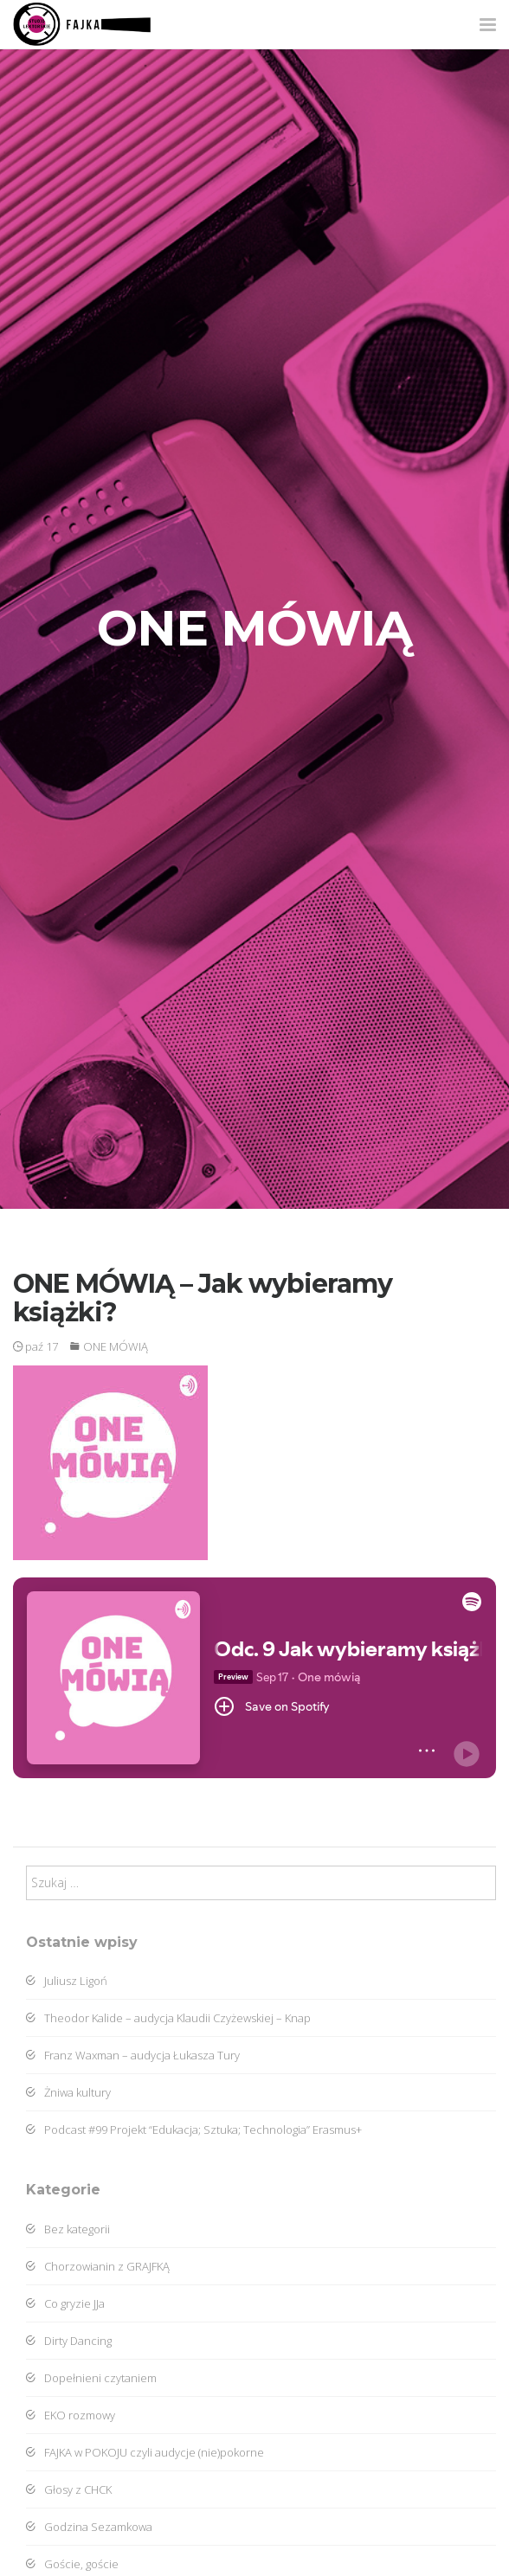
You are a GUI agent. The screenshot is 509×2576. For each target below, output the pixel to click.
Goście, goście (72, 2564)
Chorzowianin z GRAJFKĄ (98, 2266)
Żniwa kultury (68, 2092)
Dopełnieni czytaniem (91, 2378)
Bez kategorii (68, 2229)
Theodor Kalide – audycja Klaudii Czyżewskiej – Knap (168, 2018)
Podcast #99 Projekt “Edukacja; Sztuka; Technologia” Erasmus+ (194, 2129)
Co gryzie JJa (65, 2303)
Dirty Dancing (69, 2340)
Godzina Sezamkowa (89, 2526)
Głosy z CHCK (69, 2489)
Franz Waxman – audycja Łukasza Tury (133, 2055)
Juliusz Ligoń (66, 1980)
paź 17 (35, 1346)
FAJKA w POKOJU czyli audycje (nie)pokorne (145, 2452)
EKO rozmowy (70, 2415)
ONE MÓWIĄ (115, 1346)
